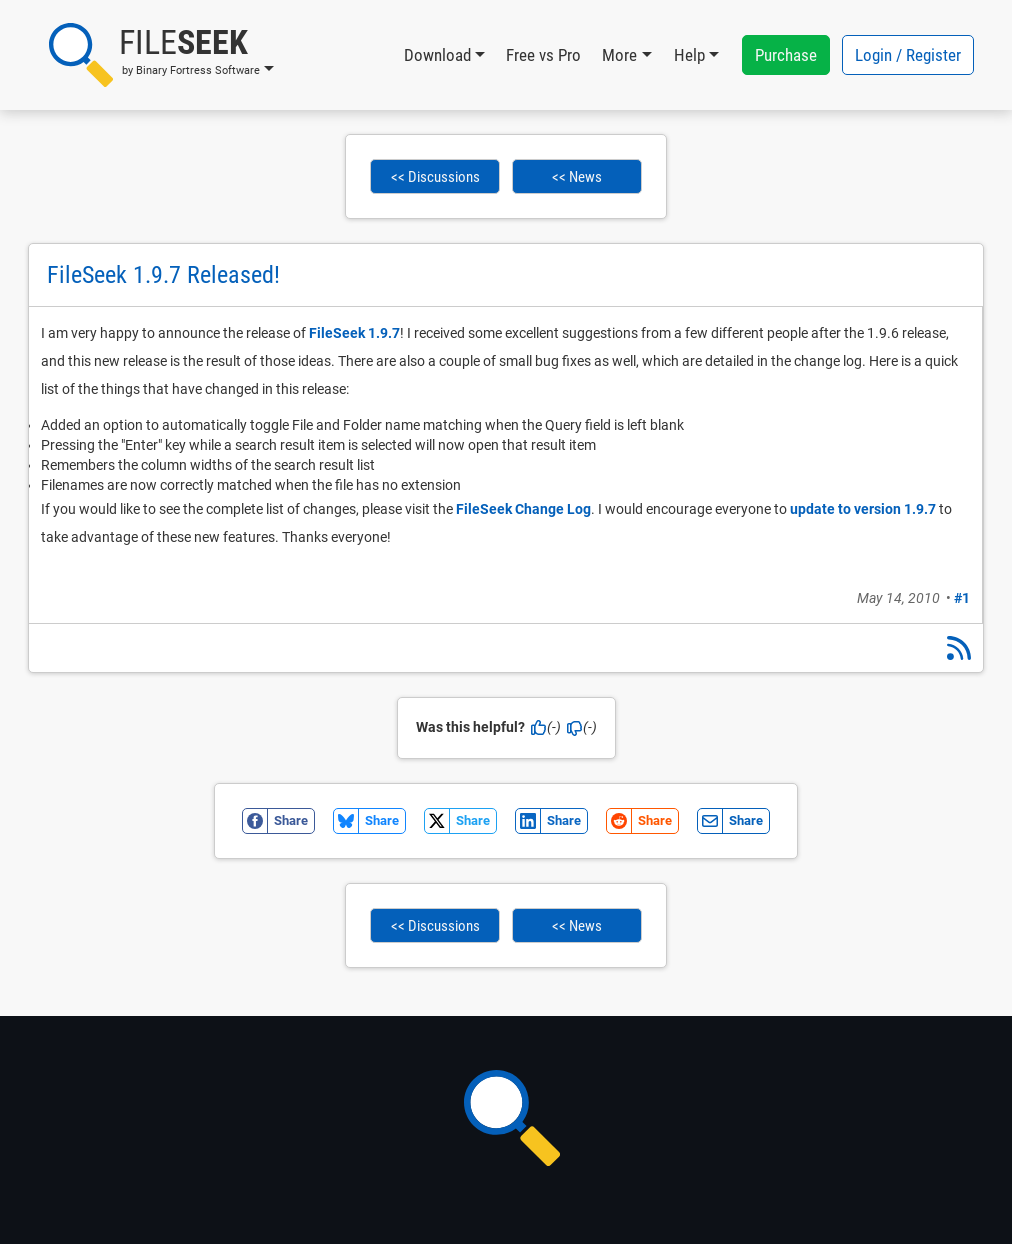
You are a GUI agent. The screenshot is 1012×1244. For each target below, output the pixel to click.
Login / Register (908, 55)
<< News (577, 177)
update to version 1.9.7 (863, 509)
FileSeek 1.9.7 (354, 333)
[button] (161, 55)
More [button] (619, 55)
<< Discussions (435, 177)
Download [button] (437, 55)
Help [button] (689, 55)
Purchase (786, 55)
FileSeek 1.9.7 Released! (163, 275)
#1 (962, 598)
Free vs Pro (543, 55)
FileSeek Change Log (523, 509)
